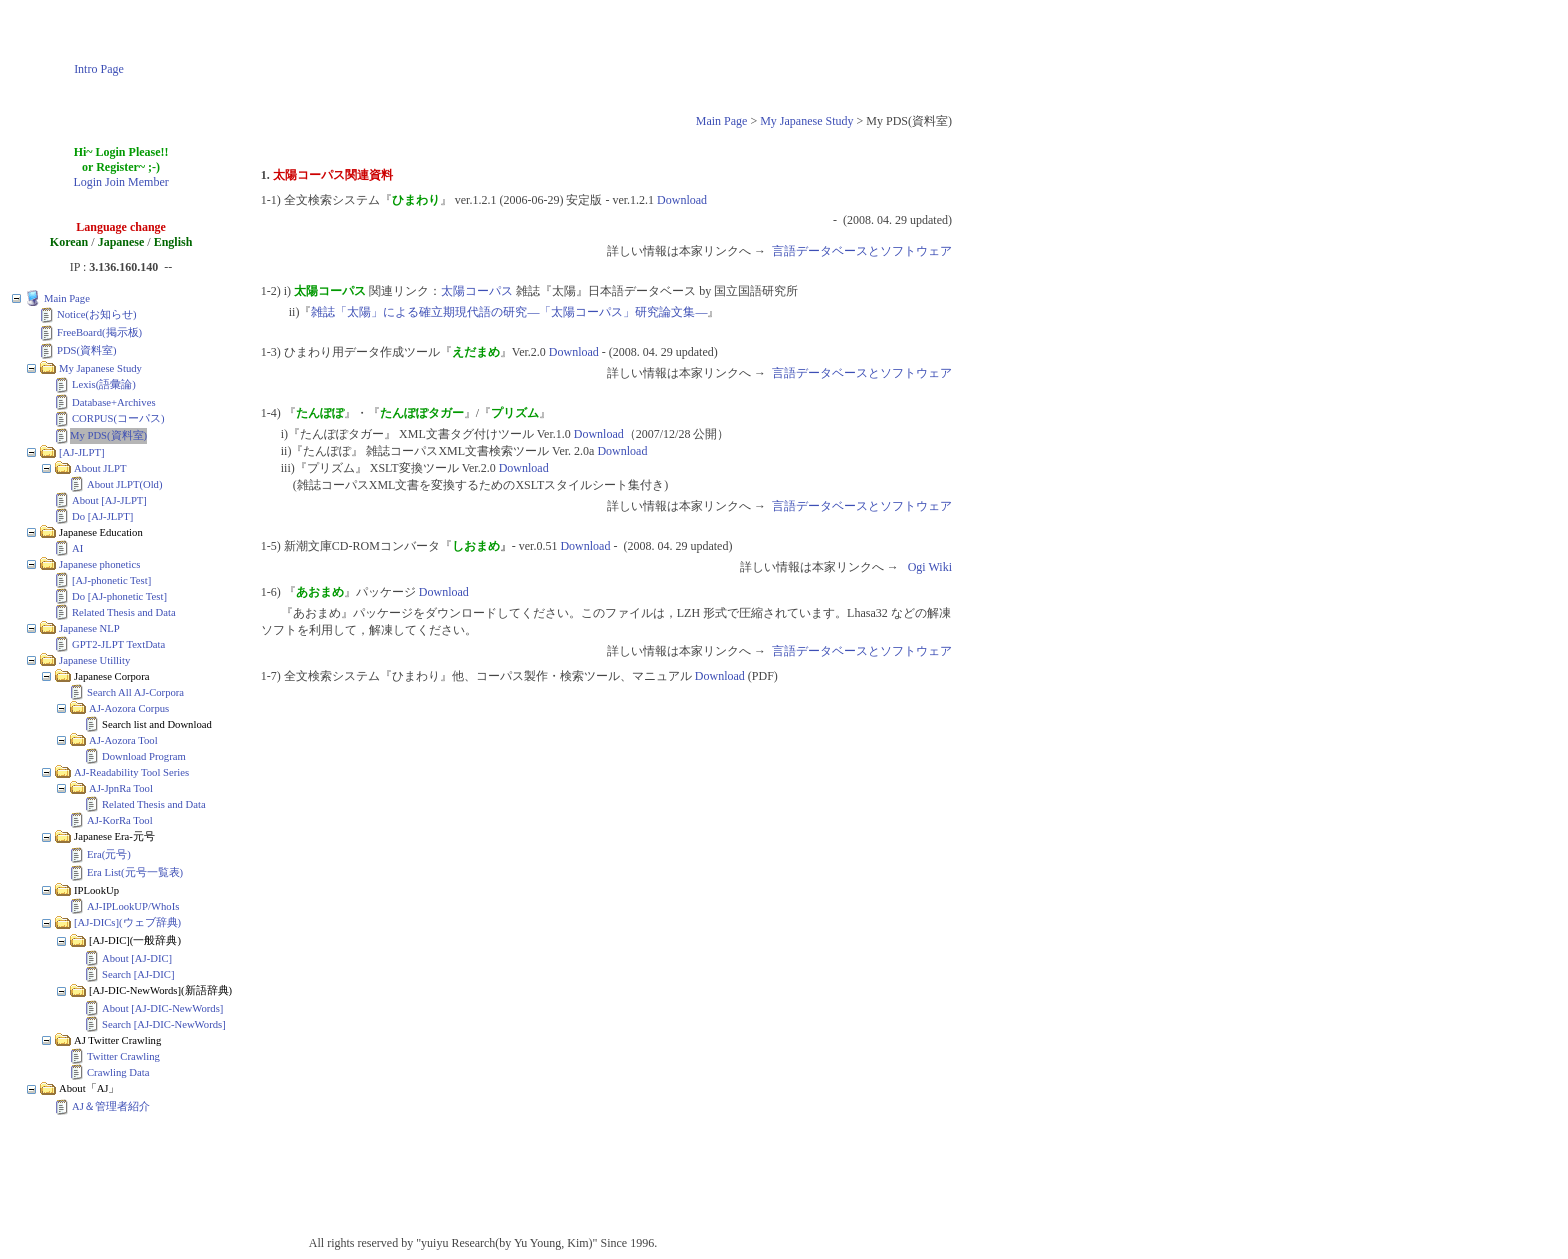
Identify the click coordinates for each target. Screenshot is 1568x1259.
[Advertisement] (579, 53)
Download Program (144, 756)
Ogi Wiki (930, 567)
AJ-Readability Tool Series (131, 772)
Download (682, 200)
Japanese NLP (89, 628)
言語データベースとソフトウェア (862, 251)
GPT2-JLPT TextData (118, 644)
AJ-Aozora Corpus (129, 708)
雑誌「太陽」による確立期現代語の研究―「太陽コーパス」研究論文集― (509, 312)
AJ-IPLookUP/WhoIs (133, 906)
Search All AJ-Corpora (135, 692)
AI (77, 548)
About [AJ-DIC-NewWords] (162, 1008)
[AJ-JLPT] (82, 452)
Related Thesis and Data (124, 612)
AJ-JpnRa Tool (121, 788)
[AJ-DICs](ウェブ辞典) (127, 922)
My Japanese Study (806, 121)
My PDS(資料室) (108, 435)
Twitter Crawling (123, 1056)
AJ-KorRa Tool (120, 820)
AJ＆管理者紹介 (111, 1106)
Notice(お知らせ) (97, 314)
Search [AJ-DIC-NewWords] (164, 1024)
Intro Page (99, 69)
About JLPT (100, 468)
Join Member (137, 182)
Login (87, 182)
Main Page (722, 121)
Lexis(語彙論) (104, 384)
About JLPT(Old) (124, 484)
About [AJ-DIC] (137, 958)
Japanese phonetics (99, 564)
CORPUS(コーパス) (118, 418)
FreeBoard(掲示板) (99, 332)
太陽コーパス (477, 291)
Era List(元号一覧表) (135, 872)
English (173, 242)
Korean (69, 242)
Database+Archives (114, 402)
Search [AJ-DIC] (138, 974)
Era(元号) (109, 854)
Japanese (121, 242)
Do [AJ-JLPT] (102, 516)
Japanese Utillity (94, 660)
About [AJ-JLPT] (109, 500)
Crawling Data (118, 1072)
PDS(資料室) (87, 350)
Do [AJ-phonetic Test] (119, 596)
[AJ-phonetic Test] (111, 580)
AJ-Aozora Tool (123, 740)
